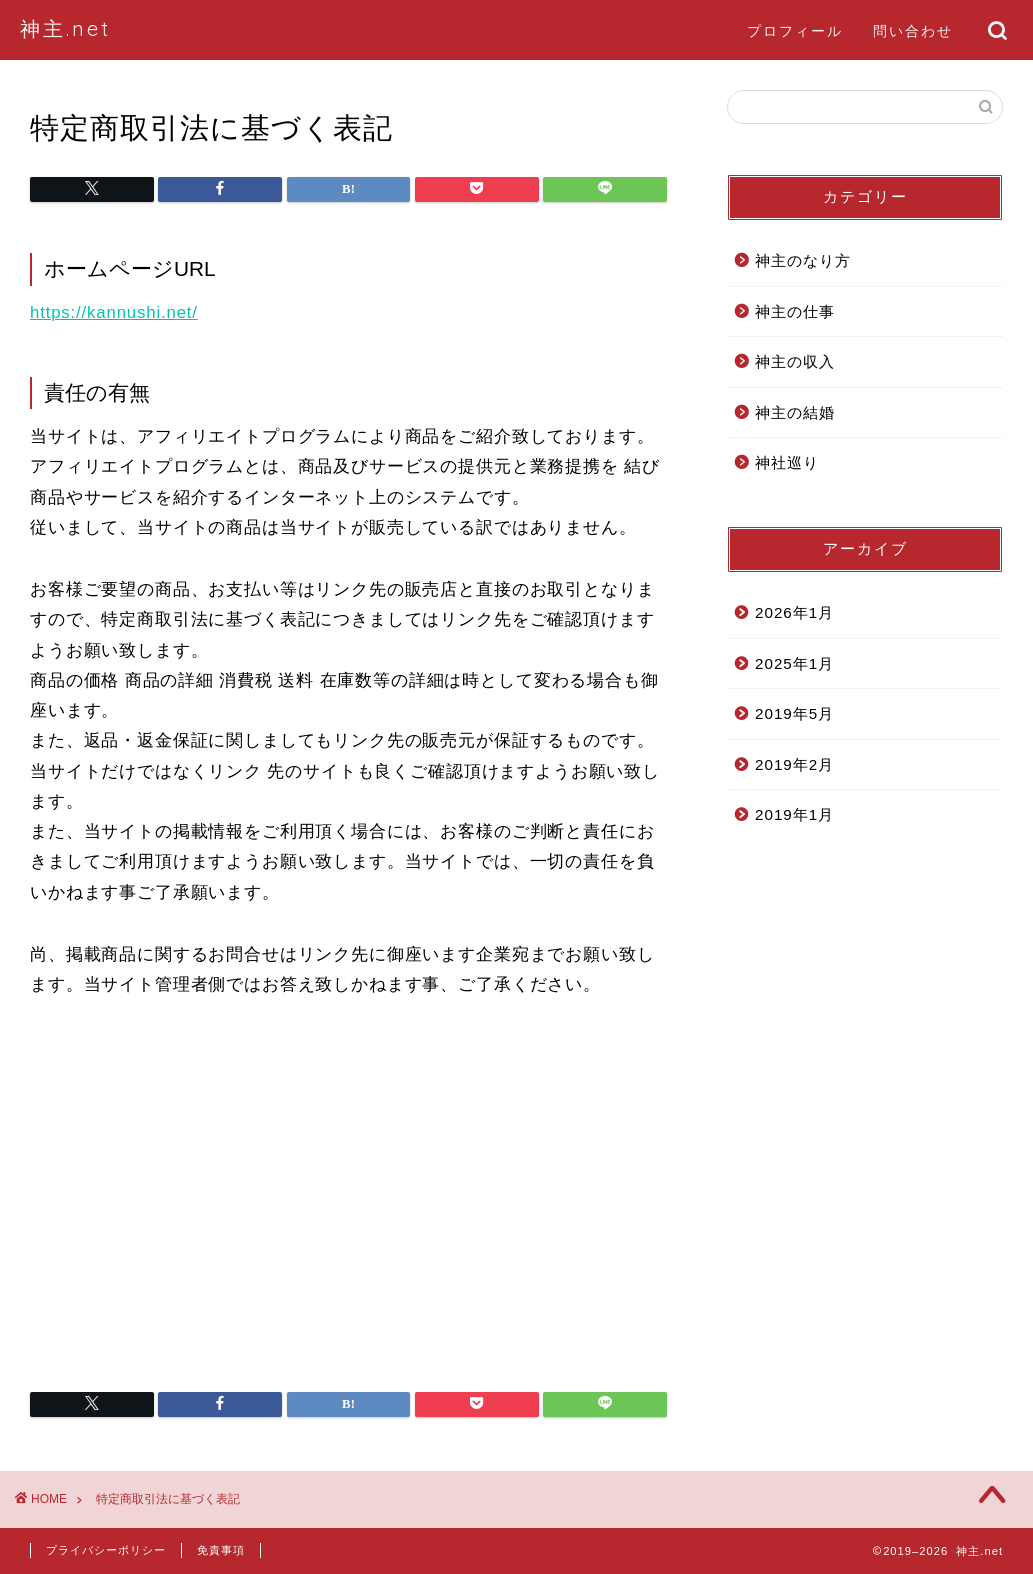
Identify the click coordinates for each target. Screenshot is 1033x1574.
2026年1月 (794, 612)
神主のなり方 (803, 260)
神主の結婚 (795, 412)
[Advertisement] (348, 1202)
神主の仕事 (795, 311)
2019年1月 (794, 814)
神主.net (65, 28)
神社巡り (787, 462)
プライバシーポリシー (106, 1550)
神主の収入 (795, 361)
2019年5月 (794, 713)
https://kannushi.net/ (114, 312)
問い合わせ (913, 31)
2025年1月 (794, 663)
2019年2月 (794, 764)
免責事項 (221, 1550)
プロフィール (795, 31)
